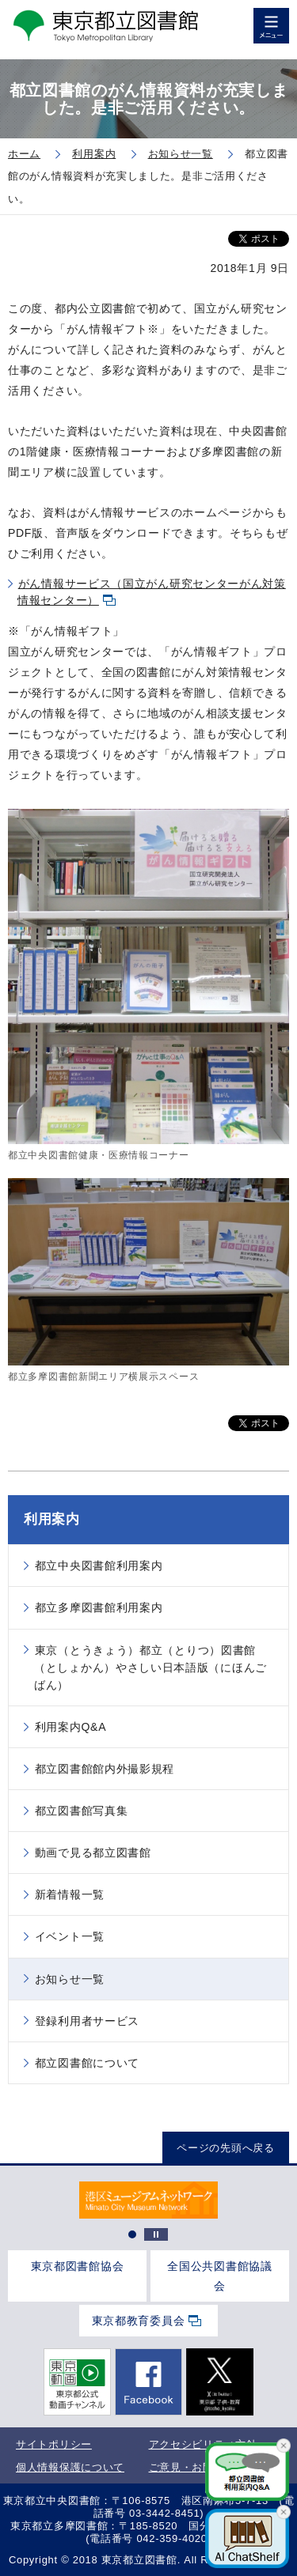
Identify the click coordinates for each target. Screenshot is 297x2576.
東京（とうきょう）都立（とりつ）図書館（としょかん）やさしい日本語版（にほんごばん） (150, 1667)
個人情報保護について (70, 2467)
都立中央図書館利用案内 (99, 1565)
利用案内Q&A (70, 1726)
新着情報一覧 (70, 1894)
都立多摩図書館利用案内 (99, 1607)
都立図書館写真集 (81, 1810)
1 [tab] (132, 2234)
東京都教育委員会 (138, 2320)
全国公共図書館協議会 (219, 2276)
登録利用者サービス (87, 2021)
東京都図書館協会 (77, 2266)
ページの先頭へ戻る (225, 2148)
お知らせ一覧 (70, 1979)
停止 (156, 2234)
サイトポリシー (54, 2444)
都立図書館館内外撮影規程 (104, 1768)
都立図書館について (87, 2063)
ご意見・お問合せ (192, 2467)
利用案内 (52, 1519)
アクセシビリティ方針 (203, 2444)
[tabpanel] (148, 2200)
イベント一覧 (70, 1936)
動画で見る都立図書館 (93, 1852)
